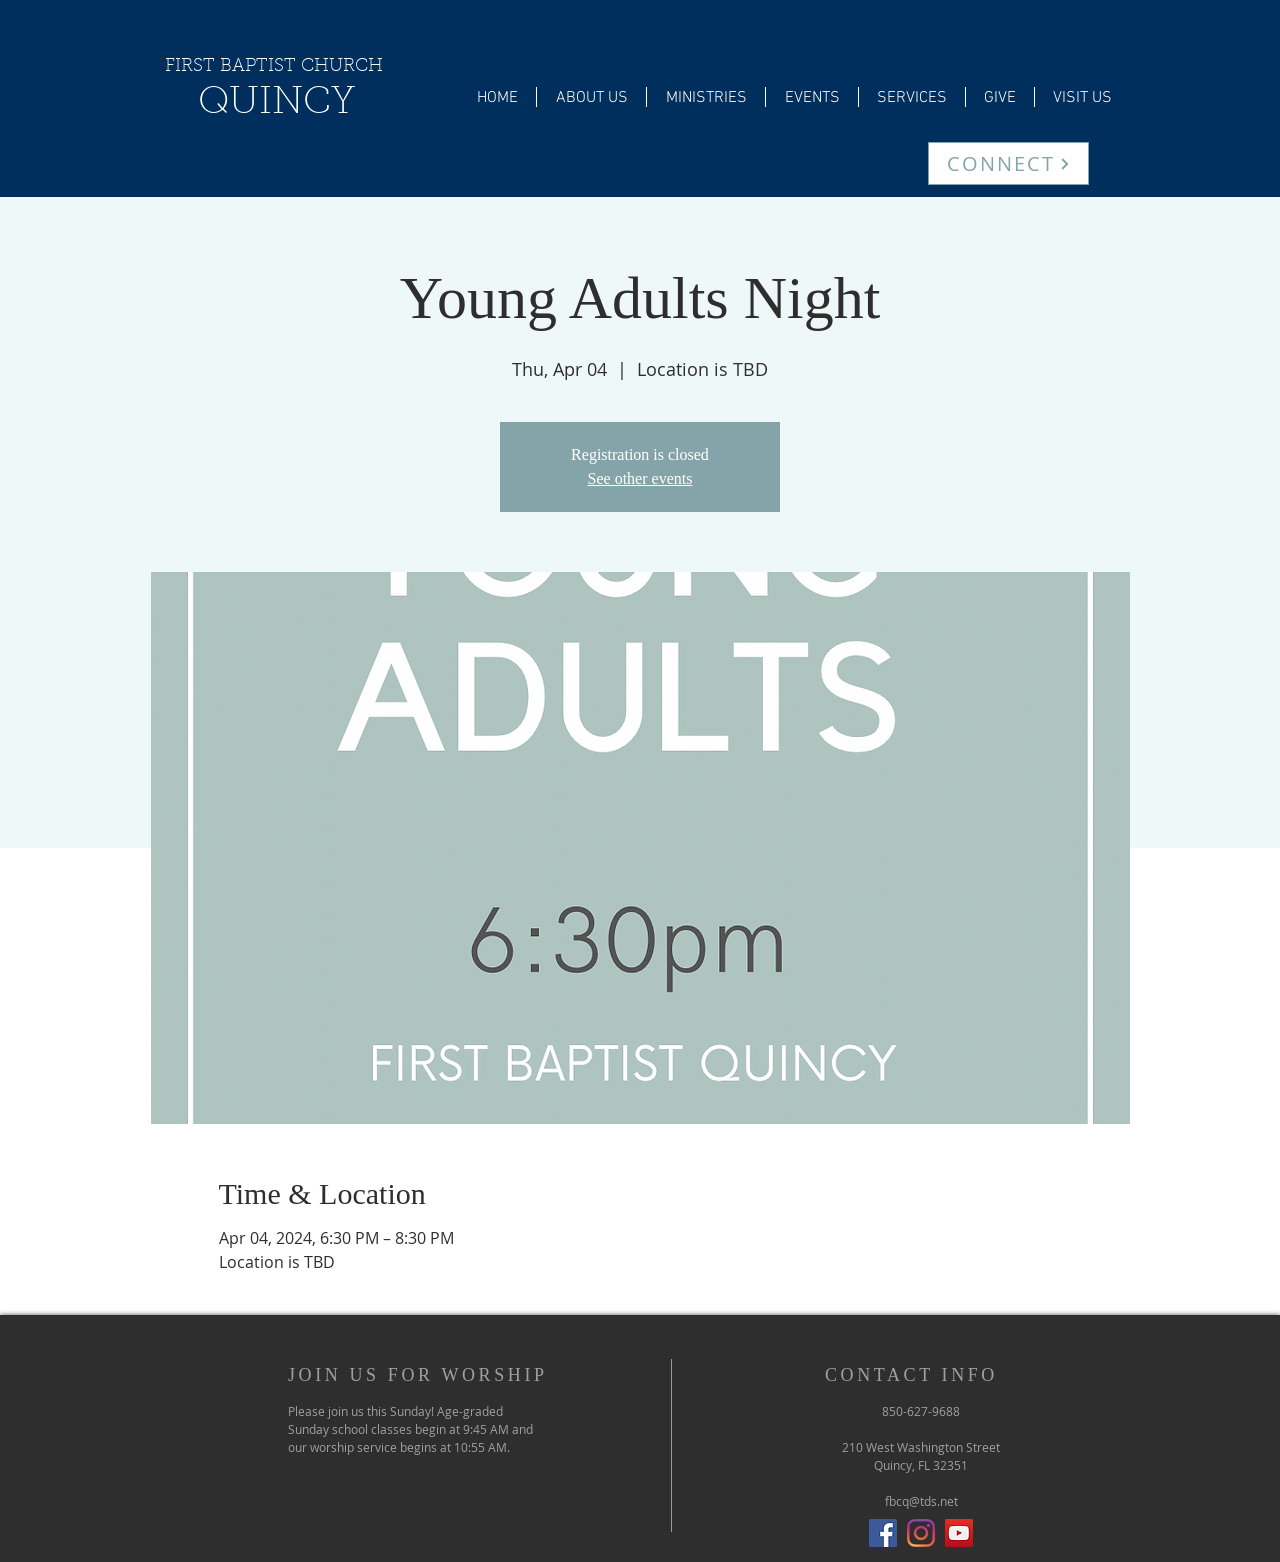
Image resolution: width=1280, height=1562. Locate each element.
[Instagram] (921, 1533)
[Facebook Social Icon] (883, 1533)
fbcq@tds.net (921, 1501)
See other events (640, 478)
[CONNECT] (1008, 163)
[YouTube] (959, 1533)
